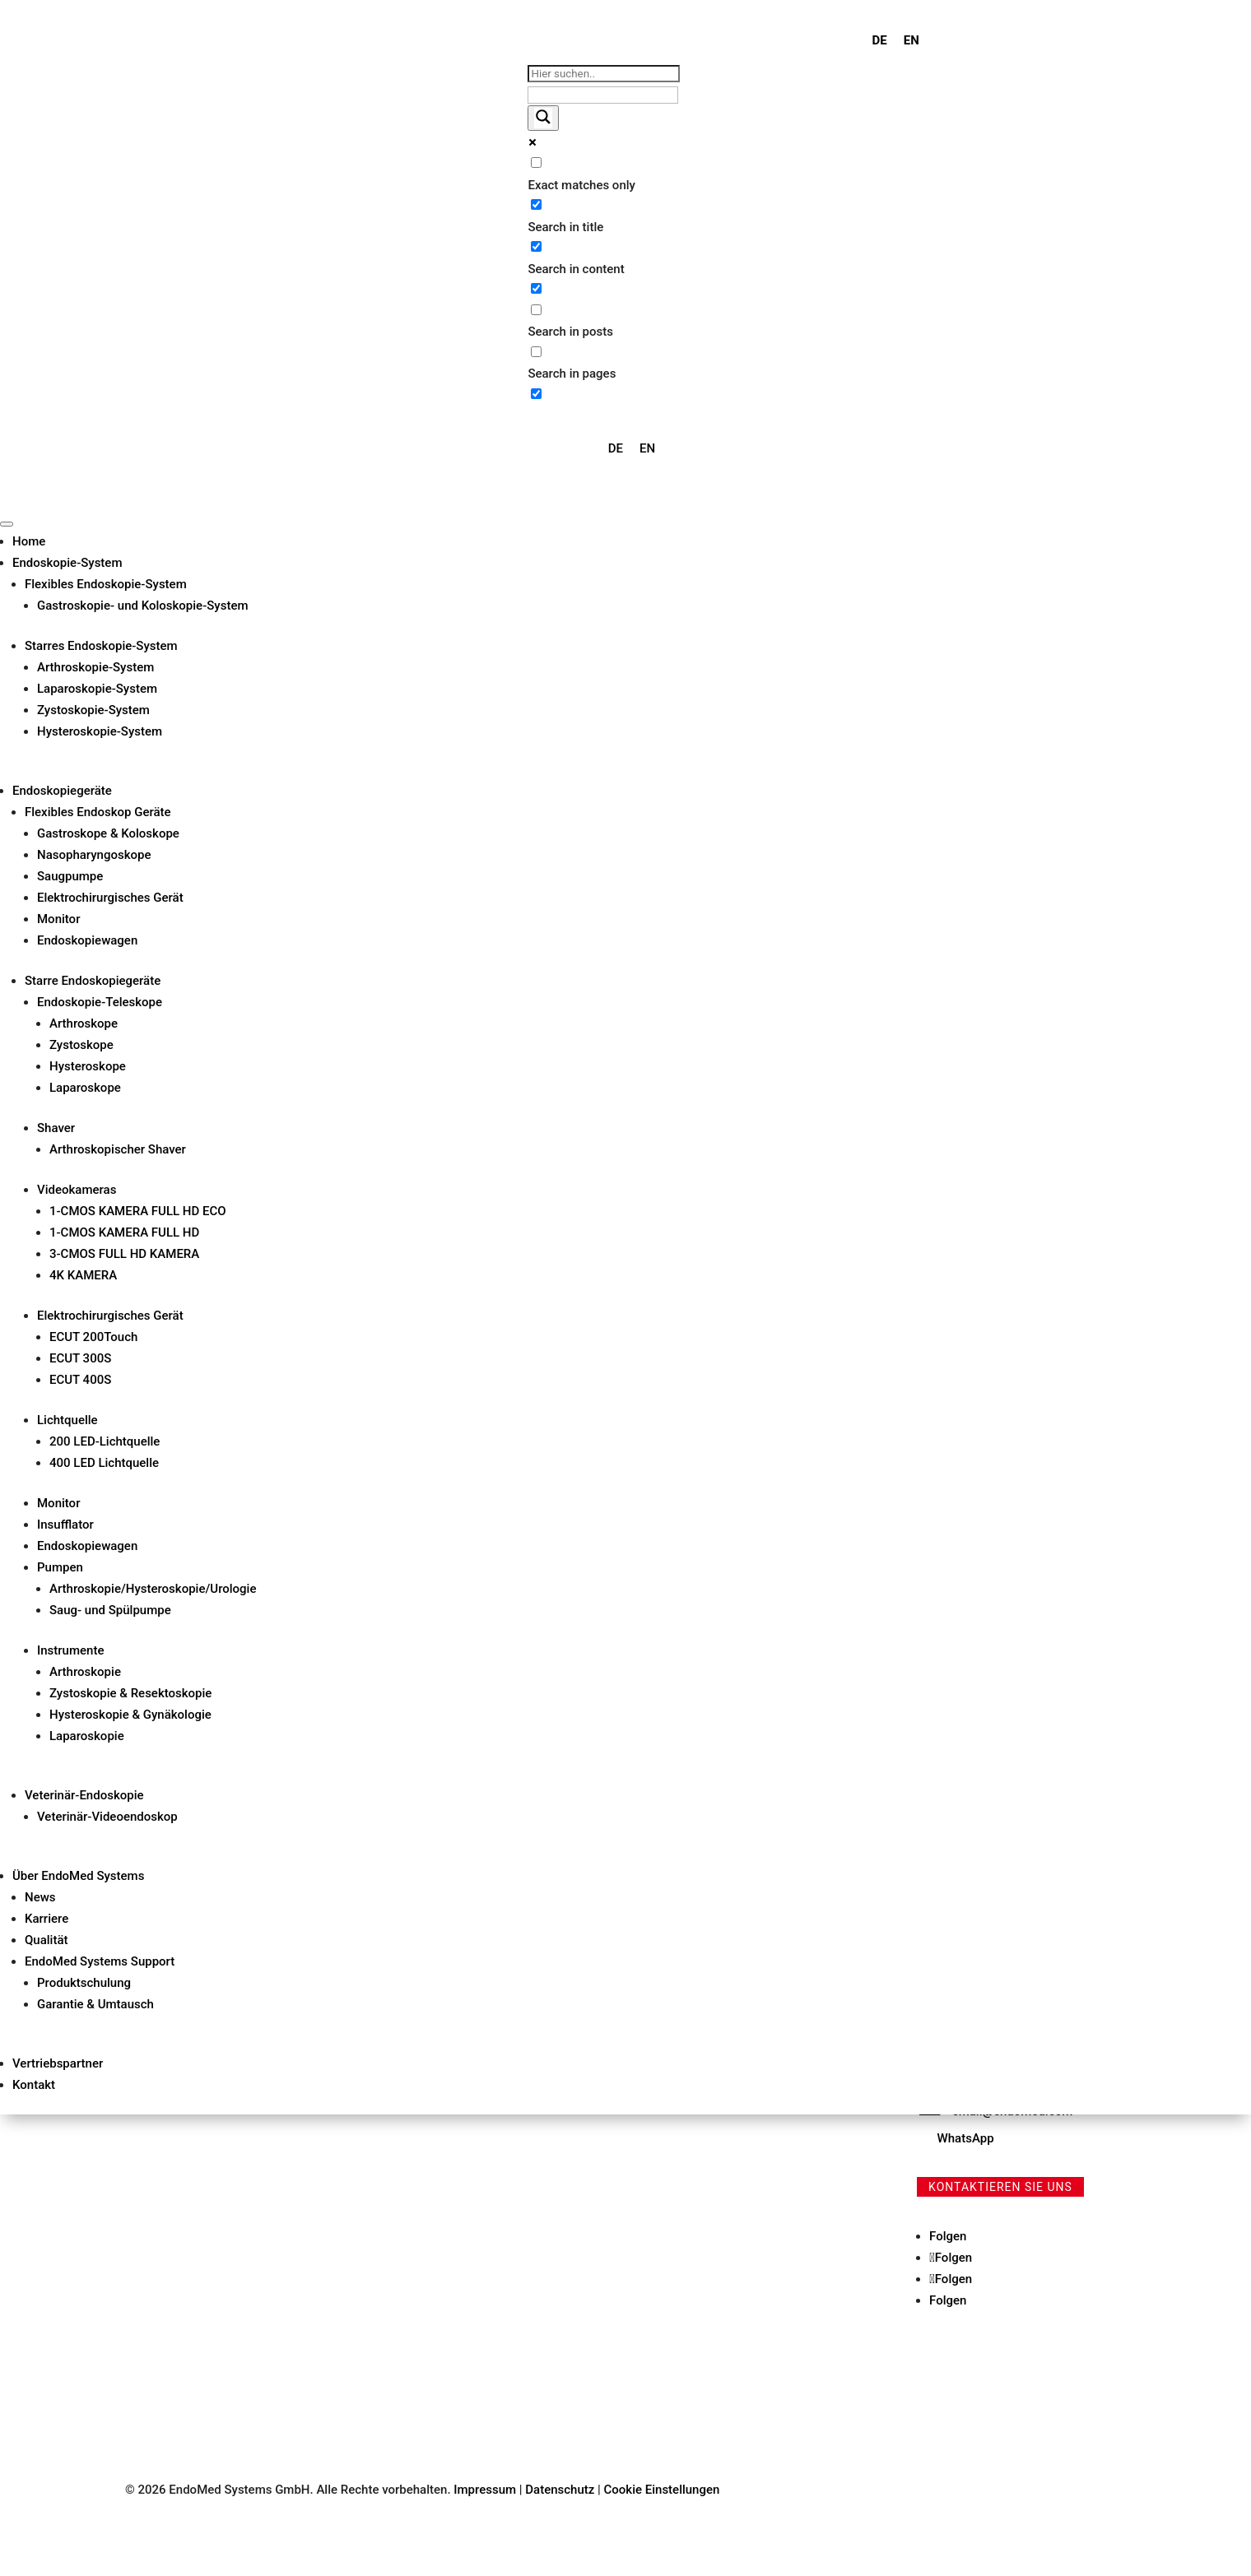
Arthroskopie (85, 1671)
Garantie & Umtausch (95, 2004)
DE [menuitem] (879, 40)
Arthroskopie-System (95, 667)
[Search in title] (536, 204)
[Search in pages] (536, 351)
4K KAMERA (83, 1275)
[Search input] (604, 73)
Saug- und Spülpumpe (110, 1610)
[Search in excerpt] (536, 288)
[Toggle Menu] (6, 524)
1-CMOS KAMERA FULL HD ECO (137, 1211)
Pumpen (60, 1567)
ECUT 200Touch (93, 1337)
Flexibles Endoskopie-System (106, 584)
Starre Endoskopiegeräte (92, 980)
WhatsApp (965, 2138)
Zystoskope (81, 1044)
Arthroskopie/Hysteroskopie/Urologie (152, 1588)
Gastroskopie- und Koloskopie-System (143, 605)
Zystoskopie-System (93, 710)
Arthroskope (83, 1023)
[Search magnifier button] (543, 118)
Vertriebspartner (57, 2063)
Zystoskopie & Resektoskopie (130, 1693)
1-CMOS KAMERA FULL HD (124, 1232)
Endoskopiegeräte (62, 790)
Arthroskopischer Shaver (117, 1149)
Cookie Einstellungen (662, 2489)
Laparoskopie (86, 1736)
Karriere (46, 1918)
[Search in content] (536, 246)
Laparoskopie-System (97, 688)
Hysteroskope (87, 1066)
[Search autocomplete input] (603, 95)
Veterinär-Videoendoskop (107, 1816)
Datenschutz (561, 2489)
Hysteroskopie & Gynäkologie (130, 1714)
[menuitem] (879, 41)
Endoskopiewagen (87, 940)
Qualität (46, 1940)
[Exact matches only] (536, 162)
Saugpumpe (70, 876)
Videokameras (76, 1189)
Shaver (56, 1128)
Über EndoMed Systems (78, 1875)
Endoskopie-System (67, 562)
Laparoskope (85, 1087)
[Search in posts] (536, 309)
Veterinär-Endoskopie (84, 1795)
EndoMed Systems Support (99, 1961)
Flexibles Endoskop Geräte (98, 812)
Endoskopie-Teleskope (99, 1002)
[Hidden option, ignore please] (536, 393)
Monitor (58, 919)
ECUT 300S (80, 1358)
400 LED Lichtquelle (104, 1462)
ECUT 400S (80, 1379)
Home (28, 541)
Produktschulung (84, 1982)
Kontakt (33, 2084)
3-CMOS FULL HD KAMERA (124, 1253)
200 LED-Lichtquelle (104, 1441)
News (40, 1897)
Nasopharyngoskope (94, 854)
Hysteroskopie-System (99, 731)
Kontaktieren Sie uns (1000, 2186)
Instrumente (70, 1650)
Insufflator (65, 1524)
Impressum (484, 2489)
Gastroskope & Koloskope (108, 833)
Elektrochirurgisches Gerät (110, 897)
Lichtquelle (67, 1420)
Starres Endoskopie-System (101, 645)
